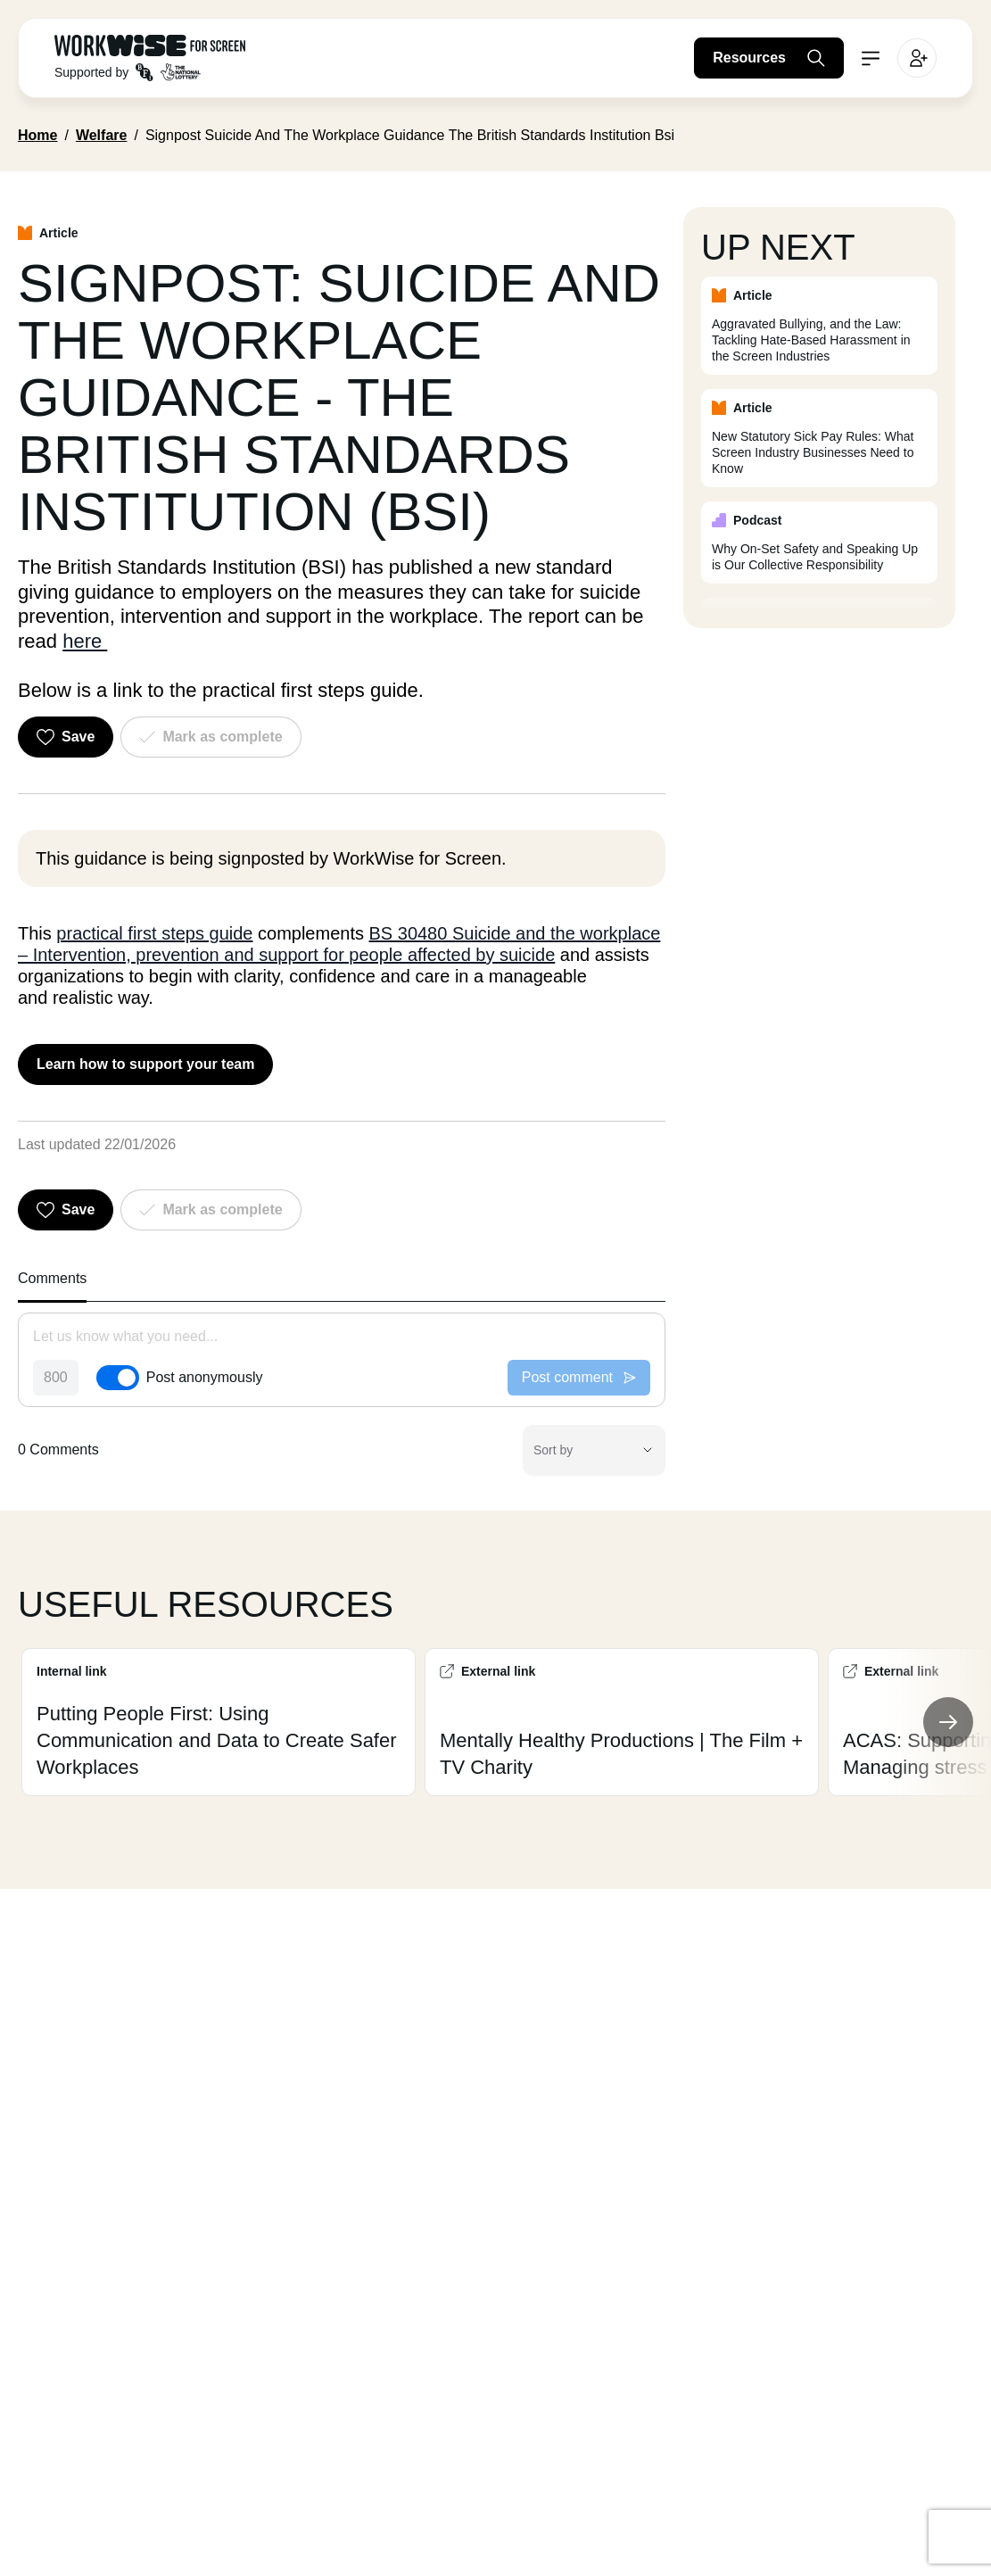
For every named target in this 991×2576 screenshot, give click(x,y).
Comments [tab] (52, 1278)
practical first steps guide (154, 933)
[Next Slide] (948, 1722)
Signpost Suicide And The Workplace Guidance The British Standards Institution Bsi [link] (409, 135)
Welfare (102, 135)
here (84, 641)
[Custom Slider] (495, 1722)
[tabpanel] (341, 1394)
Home (37, 135)
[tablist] (341, 1284)
